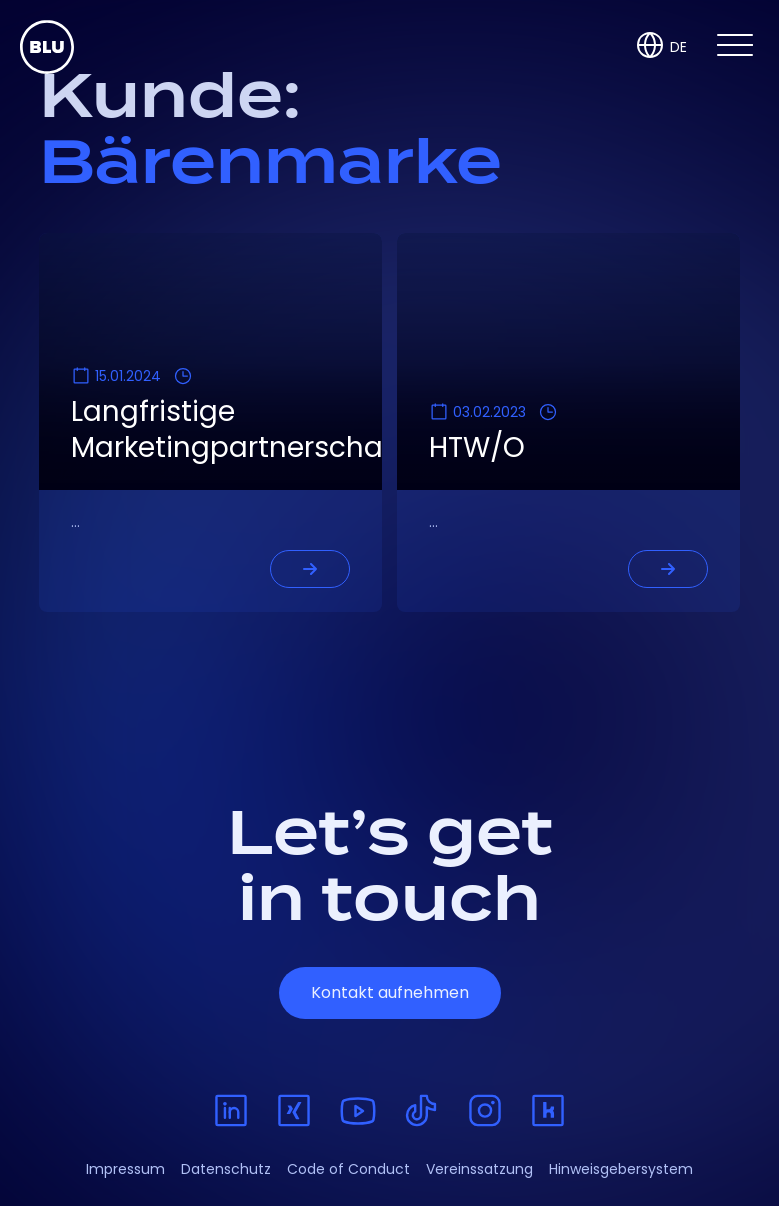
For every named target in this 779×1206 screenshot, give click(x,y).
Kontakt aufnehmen (390, 992)
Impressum (125, 1169)
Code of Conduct (348, 1169)
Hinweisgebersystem (621, 1169)
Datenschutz (226, 1169)
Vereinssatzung (479, 1169)
